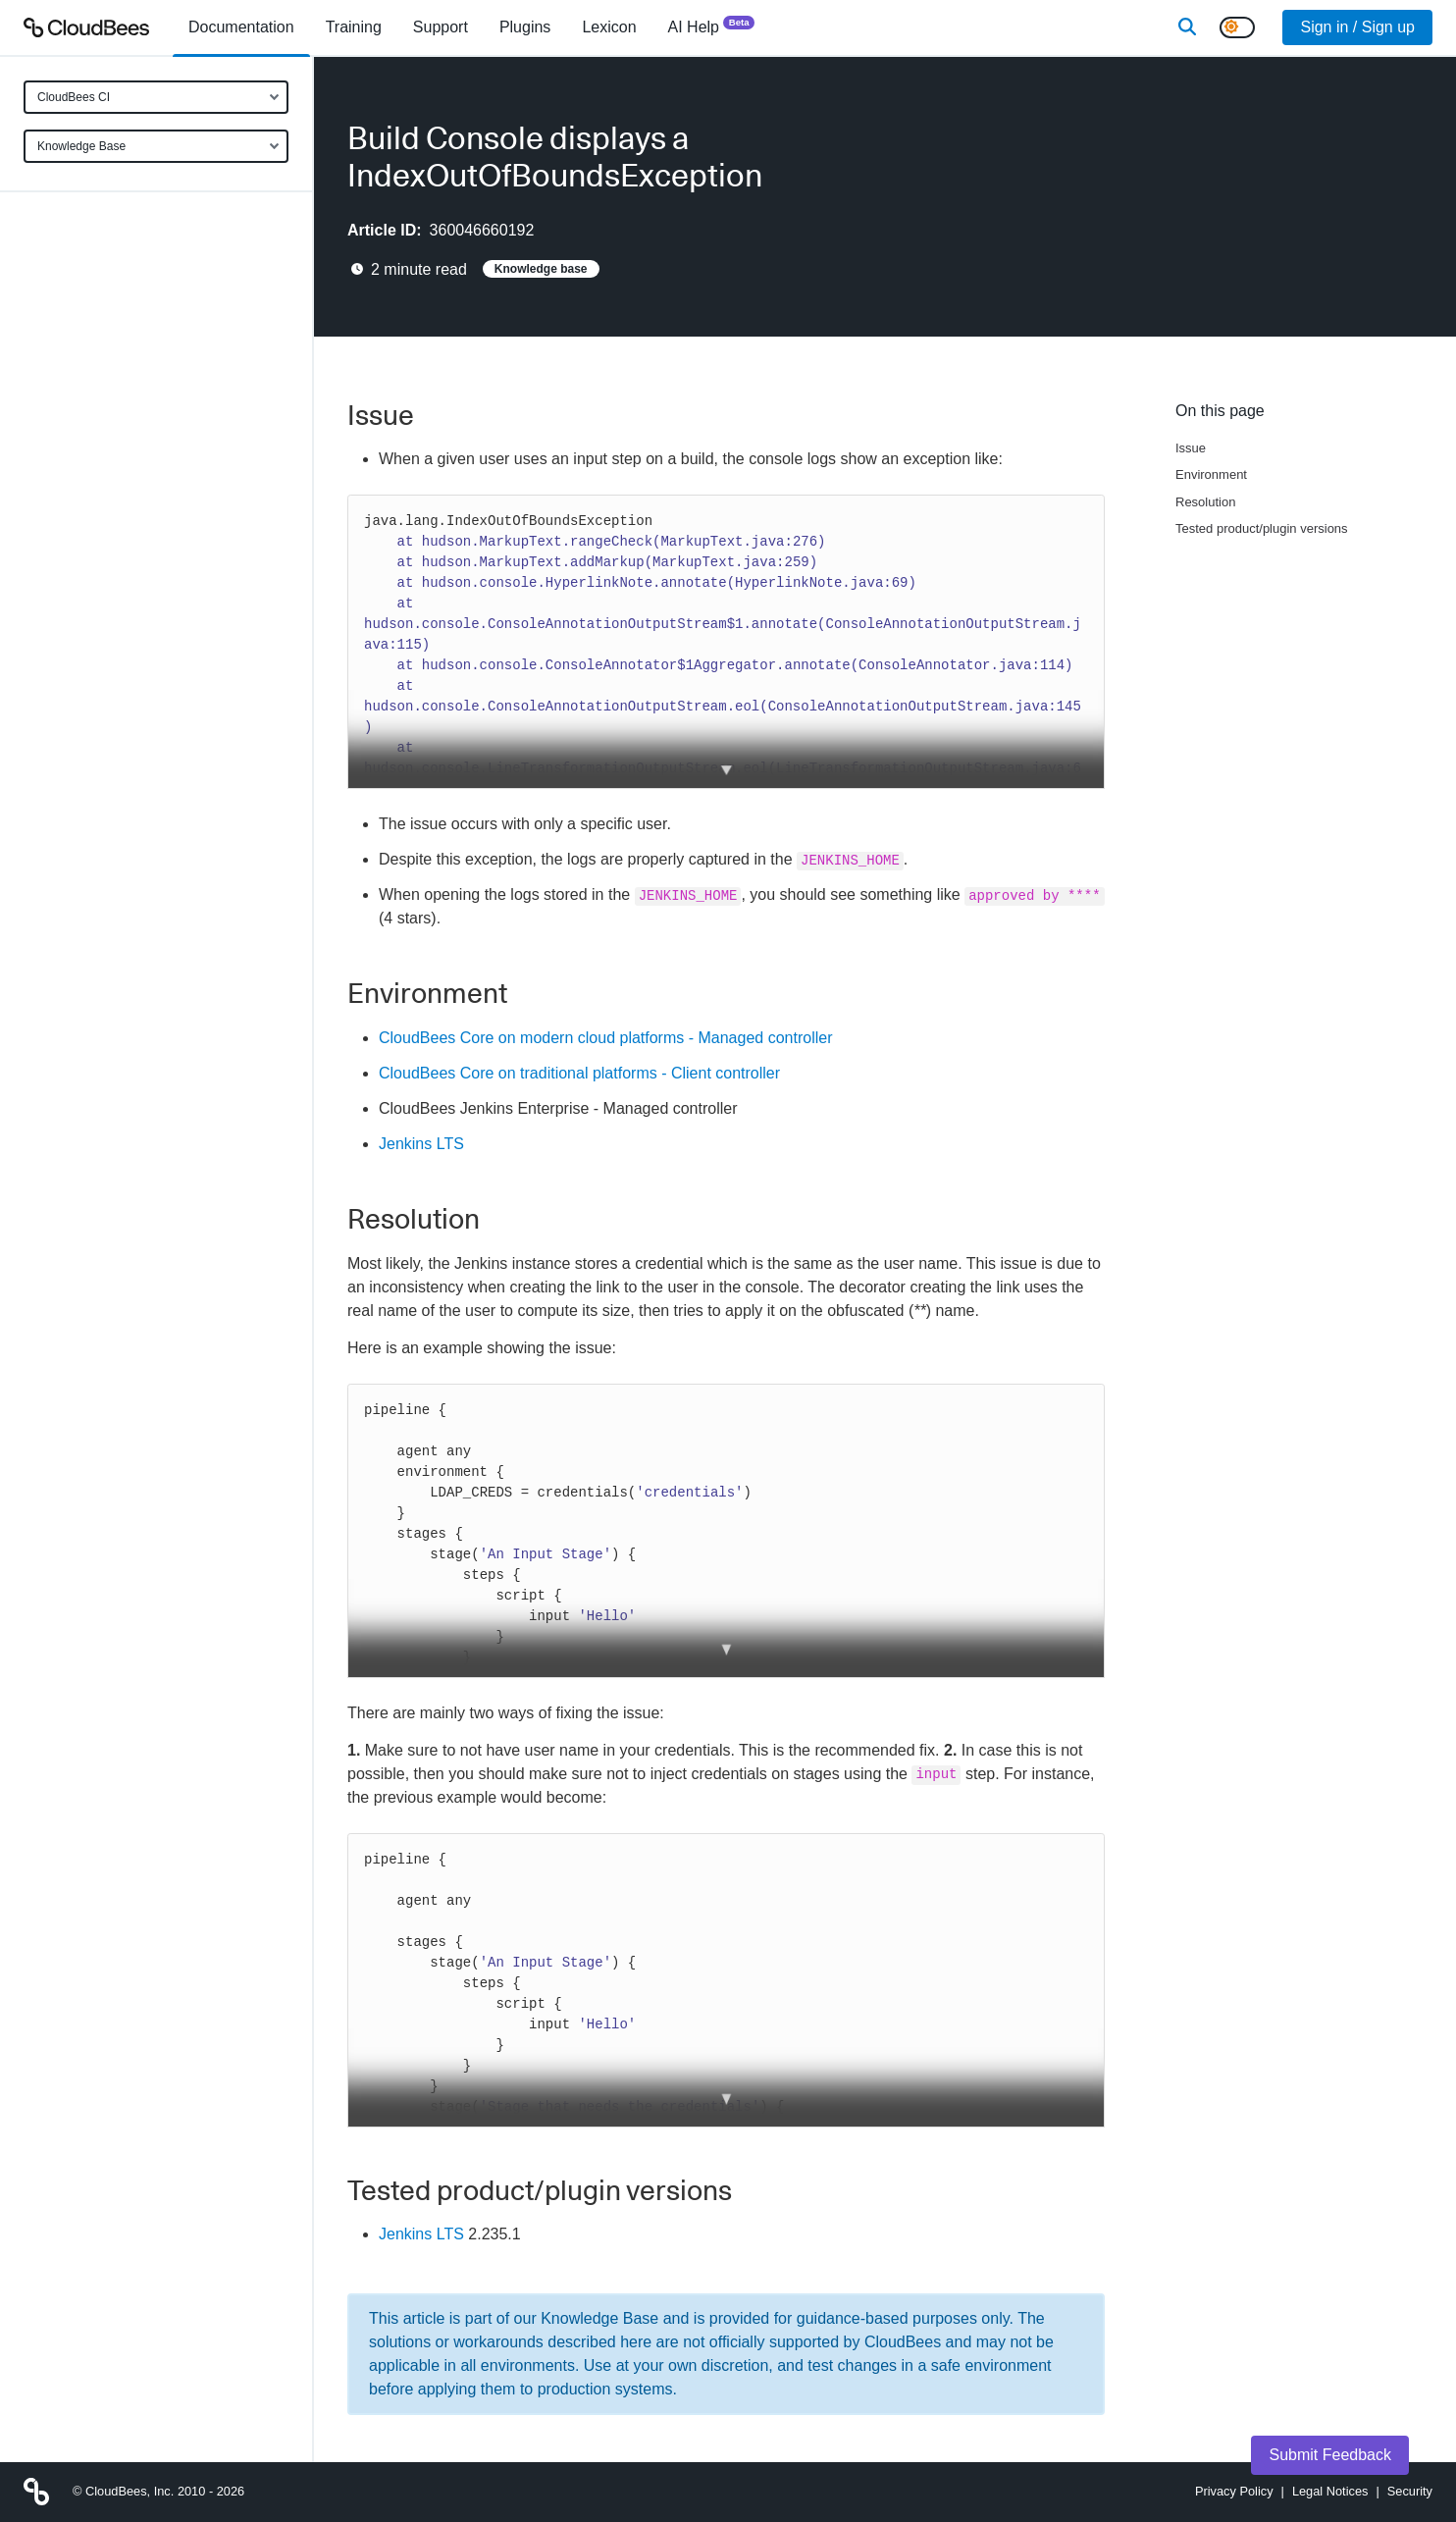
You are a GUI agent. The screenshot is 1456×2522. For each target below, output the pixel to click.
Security (1409, 2491)
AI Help (711, 26)
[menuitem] (241, 27)
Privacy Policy (1234, 2491)
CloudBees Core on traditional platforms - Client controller (579, 1073)
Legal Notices (1330, 2491)
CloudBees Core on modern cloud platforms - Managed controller (605, 1037)
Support (440, 27)
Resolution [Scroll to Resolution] (1205, 502)
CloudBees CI (73, 97)
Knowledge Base (81, 146)
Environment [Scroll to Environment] (1211, 474)
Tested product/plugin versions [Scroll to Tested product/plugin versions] (1261, 528)
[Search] (1187, 27)
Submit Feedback (1330, 2454)
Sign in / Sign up (1357, 27)
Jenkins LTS (421, 1143)
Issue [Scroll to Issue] (1190, 448)
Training (354, 27)
